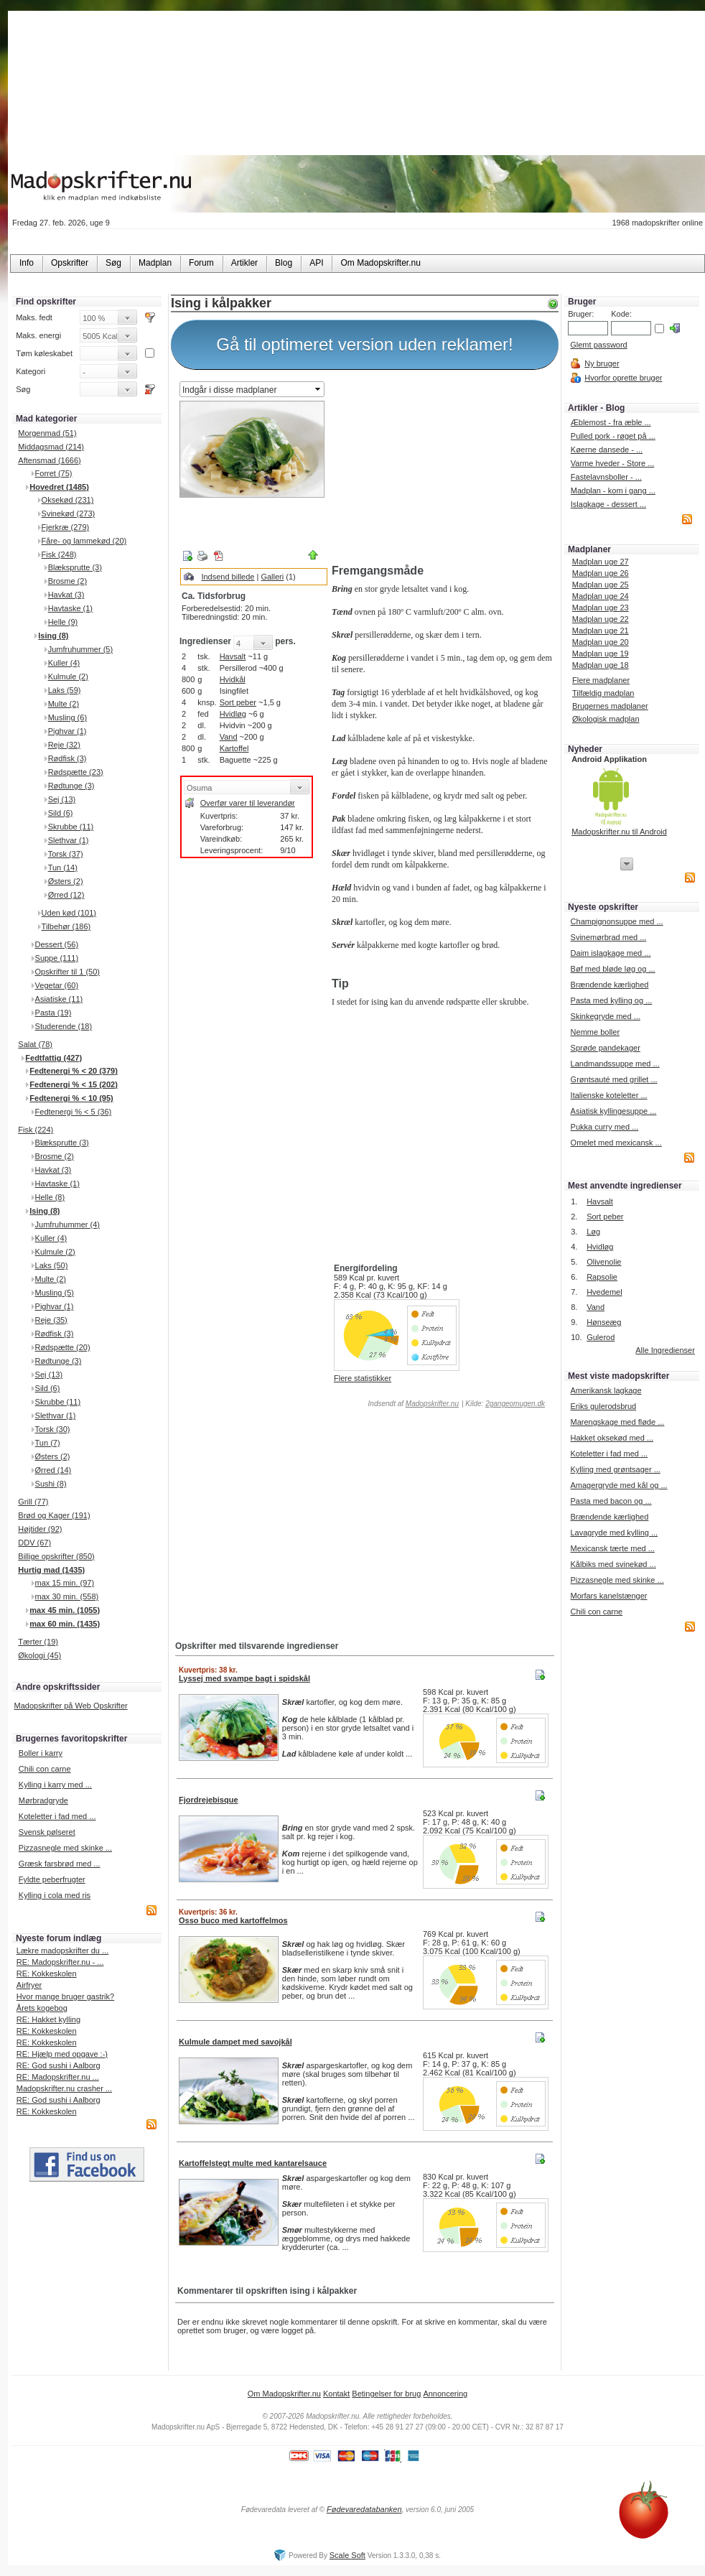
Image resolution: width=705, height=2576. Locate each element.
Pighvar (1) (67, 731)
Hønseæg (604, 1322)
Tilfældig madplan (603, 693)
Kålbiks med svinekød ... (612, 1564)
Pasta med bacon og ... (610, 1501)
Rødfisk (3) (67, 758)
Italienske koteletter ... (609, 1095)
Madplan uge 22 (600, 619)
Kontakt (336, 2393)
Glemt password (598, 344)
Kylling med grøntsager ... (615, 1469)
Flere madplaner (601, 680)
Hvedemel (604, 1292)
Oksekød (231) (68, 500)
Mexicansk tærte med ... (612, 1548)
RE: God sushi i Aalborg (59, 2065)
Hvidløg (233, 714)
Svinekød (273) (68, 513)
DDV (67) (34, 1542)
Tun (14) (63, 867)
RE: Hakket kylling (48, 2019)
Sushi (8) (51, 1483)
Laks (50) (51, 1265)
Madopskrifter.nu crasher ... (64, 2088)
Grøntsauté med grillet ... (614, 1079)
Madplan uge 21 (600, 630)
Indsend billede (227, 576)
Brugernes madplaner (610, 706)
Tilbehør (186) (66, 926)
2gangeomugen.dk (515, 1404)
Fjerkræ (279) (66, 527)
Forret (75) (54, 473)
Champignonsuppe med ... (617, 921)
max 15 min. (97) (65, 1582)
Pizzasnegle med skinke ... (65, 1847)
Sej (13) (62, 799)
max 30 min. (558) (67, 1596)
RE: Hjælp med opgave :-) (62, 2054)
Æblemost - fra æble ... (611, 422)
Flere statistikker (362, 1378)
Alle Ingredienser (665, 1350)
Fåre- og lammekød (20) (84, 540)
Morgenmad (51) (47, 433)
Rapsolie (602, 1277)
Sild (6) (60, 813)
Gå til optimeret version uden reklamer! (364, 344)
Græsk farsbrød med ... (60, 1863)
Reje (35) (51, 1320)
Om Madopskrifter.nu (284, 2393)
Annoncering (445, 2393)
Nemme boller (595, 1032)
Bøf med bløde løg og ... (613, 968)
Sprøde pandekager (605, 1047)
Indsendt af (412, 1404)
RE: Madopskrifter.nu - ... (60, 1962)
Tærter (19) (38, 1641)
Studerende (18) (64, 1026)
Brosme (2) (67, 581)
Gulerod (601, 1337)
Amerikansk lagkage (605, 1390)
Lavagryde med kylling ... (614, 1532)
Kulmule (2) (68, 676)
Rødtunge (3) (71, 785)
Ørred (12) (66, 895)
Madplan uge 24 (600, 596)
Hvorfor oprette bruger (623, 377)
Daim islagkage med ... (611, 953)
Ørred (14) (53, 1470)
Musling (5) (54, 1292)
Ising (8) (53, 635)
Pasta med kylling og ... (612, 1000)
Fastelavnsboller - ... (606, 477)
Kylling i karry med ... (55, 1784)
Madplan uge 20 (600, 642)
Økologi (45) (39, 1655)
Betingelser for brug (386, 2393)
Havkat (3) (66, 594)
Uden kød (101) (69, 912)
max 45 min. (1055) (64, 1610)
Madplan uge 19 (600, 653)
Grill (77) (33, 1501)
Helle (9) (63, 622)
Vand (229, 737)
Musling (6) (67, 717)
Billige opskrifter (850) (56, 1556)
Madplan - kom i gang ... (613, 490)
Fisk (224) (35, 1129)
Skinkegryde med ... (605, 1016)
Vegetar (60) (57, 985)
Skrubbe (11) (71, 826)
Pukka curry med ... (605, 1126)
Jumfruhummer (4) (67, 1224)
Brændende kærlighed (610, 984)
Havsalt (233, 656)
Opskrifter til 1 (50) (67, 971)
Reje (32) (64, 744)
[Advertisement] (442, 469)
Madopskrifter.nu (432, 1404)
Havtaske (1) (70, 608)
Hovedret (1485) (59, 487)
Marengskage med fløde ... (617, 1422)
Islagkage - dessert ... (608, 504)
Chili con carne (45, 1768)
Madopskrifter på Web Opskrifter (71, 1705)
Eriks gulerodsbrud (603, 1406)
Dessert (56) (57, 944)
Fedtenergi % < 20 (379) (73, 1070)
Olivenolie (604, 1261)
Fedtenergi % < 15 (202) (73, 1084)
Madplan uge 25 (600, 584)
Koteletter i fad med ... (57, 1816)
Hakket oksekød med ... (611, 1437)
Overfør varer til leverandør (247, 803)
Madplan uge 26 (600, 573)
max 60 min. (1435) (64, 1623)
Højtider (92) (40, 1529)
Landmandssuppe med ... (615, 1063)
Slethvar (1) (68, 840)
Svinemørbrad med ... (609, 937)
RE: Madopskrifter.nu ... (58, 2077)
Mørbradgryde (43, 1800)
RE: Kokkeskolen (47, 1973)
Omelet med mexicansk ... (616, 1142)
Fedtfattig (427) (53, 1058)
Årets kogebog (42, 2008)
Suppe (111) (57, 958)
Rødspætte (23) (75, 772)
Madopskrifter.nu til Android (619, 831)
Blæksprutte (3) (75, 567)
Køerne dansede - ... (607, 449)
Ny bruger (601, 363)
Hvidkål (233, 679)
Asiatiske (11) (59, 999)
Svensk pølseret (47, 1832)
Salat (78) (35, 1044)
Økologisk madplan (606, 719)
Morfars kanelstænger (608, 1595)
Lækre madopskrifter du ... (62, 1950)
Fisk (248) (59, 554)
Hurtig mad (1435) (51, 1570)
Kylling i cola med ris (54, 1895)
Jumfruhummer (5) (80, 649)
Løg (593, 1231)
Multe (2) (63, 703)
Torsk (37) (65, 854)
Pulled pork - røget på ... (613, 436)
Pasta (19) (53, 1012)
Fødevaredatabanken (364, 2509)
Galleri (272, 576)
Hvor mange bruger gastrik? (65, 1996)
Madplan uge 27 (600, 561)
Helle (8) (50, 1197)
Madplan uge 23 (600, 607)
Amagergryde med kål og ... (618, 1485)
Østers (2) (65, 881)
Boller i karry (40, 1753)
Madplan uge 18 (600, 665)
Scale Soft (347, 2555)
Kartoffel (234, 748)
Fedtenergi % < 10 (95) (71, 1098)
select (319, 389)
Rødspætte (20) (62, 1347)
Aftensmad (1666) (49, 460)
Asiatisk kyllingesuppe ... (614, 1111)
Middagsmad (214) (51, 446)
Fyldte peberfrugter (52, 1879)
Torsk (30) (52, 1429)
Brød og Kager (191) (54, 1515)
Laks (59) (64, 690)
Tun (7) (47, 1442)
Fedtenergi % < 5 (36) (73, 1111)
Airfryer (29, 1985)
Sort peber (238, 702)
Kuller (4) (64, 663)
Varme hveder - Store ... (613, 463)
